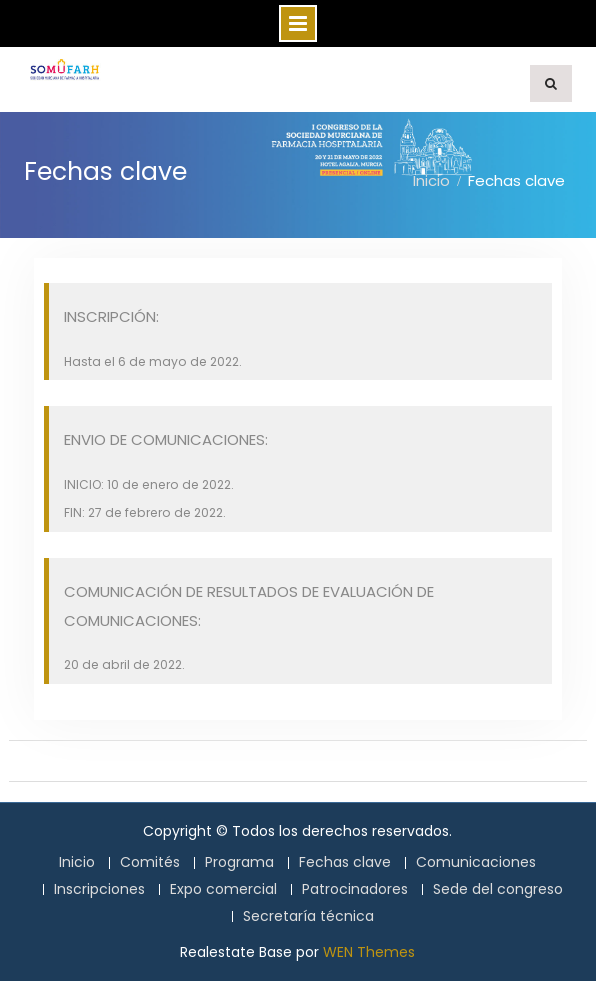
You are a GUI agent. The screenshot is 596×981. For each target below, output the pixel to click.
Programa (239, 862)
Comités (150, 862)
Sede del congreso (498, 889)
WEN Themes (369, 952)
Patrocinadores (355, 889)
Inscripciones (99, 889)
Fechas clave (345, 862)
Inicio (77, 862)
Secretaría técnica (308, 916)
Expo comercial (223, 889)
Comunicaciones (476, 862)
